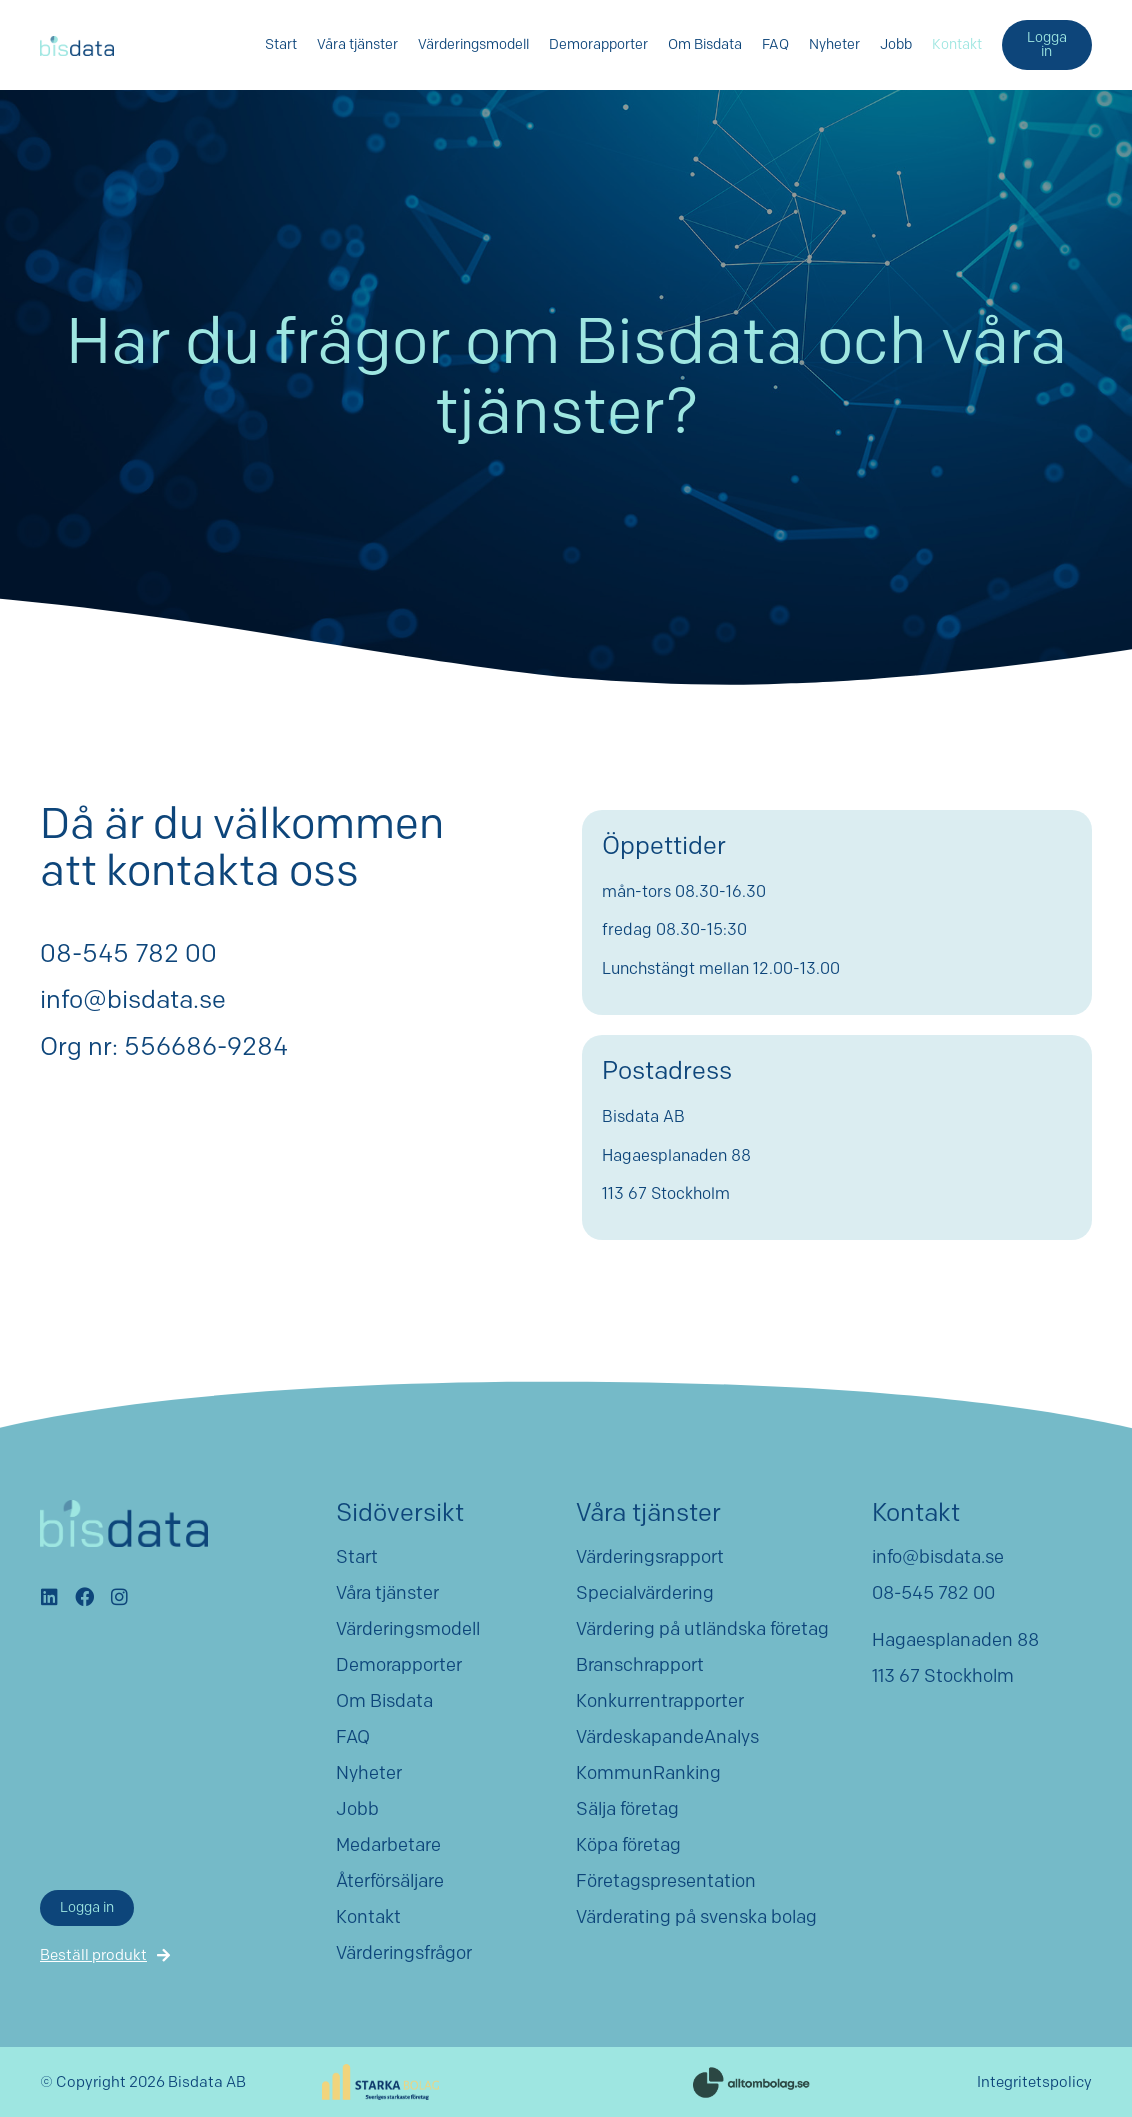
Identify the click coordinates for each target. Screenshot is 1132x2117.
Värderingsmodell (473, 44)
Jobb (896, 44)
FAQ (775, 44)
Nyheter (834, 44)
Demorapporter (598, 44)
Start (281, 44)
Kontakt (957, 44)
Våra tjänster (357, 44)
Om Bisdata (705, 44)
